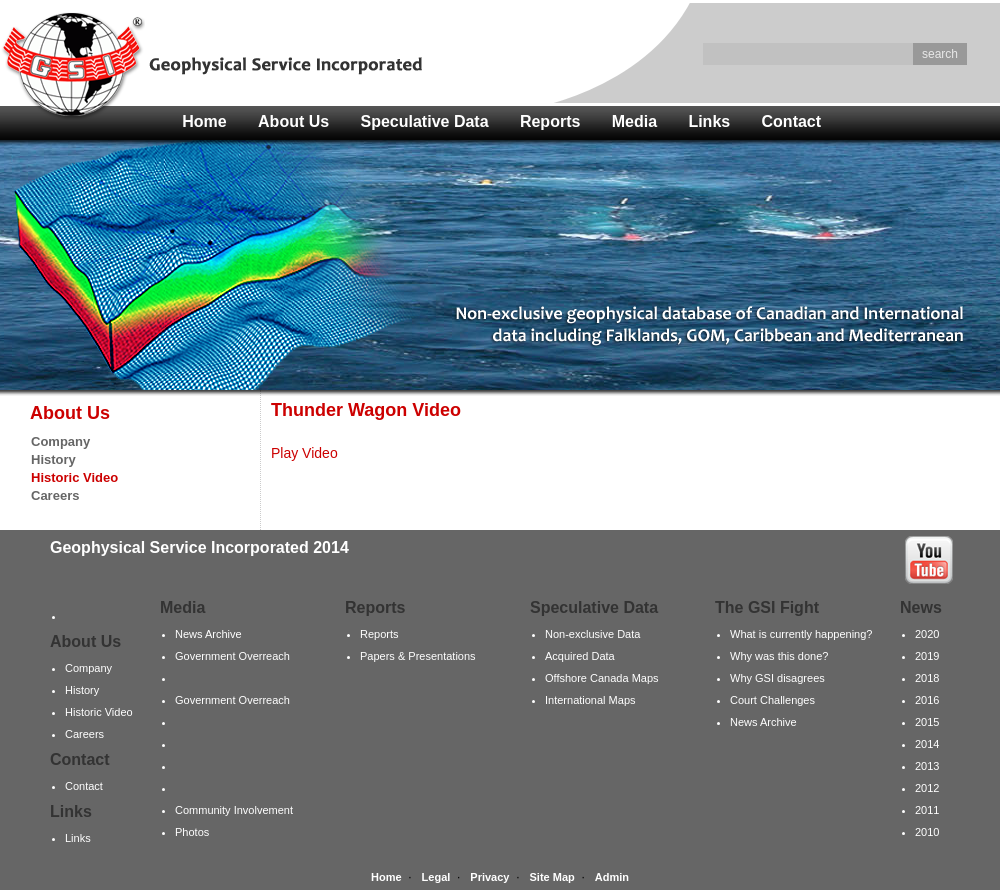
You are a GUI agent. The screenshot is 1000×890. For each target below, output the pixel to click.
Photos (192, 832)
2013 (927, 766)
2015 (927, 722)
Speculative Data (425, 121)
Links (709, 121)
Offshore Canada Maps (602, 678)
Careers (55, 495)
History (53, 459)
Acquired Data (580, 656)
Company (60, 441)
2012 (927, 788)
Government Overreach (232, 656)
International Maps (590, 700)
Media (634, 121)
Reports (550, 121)
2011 (927, 810)
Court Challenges (772, 700)
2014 (927, 744)
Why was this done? (779, 656)
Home (204, 121)
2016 (927, 700)
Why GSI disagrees (777, 678)
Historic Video (99, 712)
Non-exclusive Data (592, 634)
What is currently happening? (801, 634)
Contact (792, 121)
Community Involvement (234, 810)
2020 (927, 634)
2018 (927, 678)
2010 (927, 832)
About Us (293, 121)
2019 (927, 656)
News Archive (208, 634)
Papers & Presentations (418, 656)
